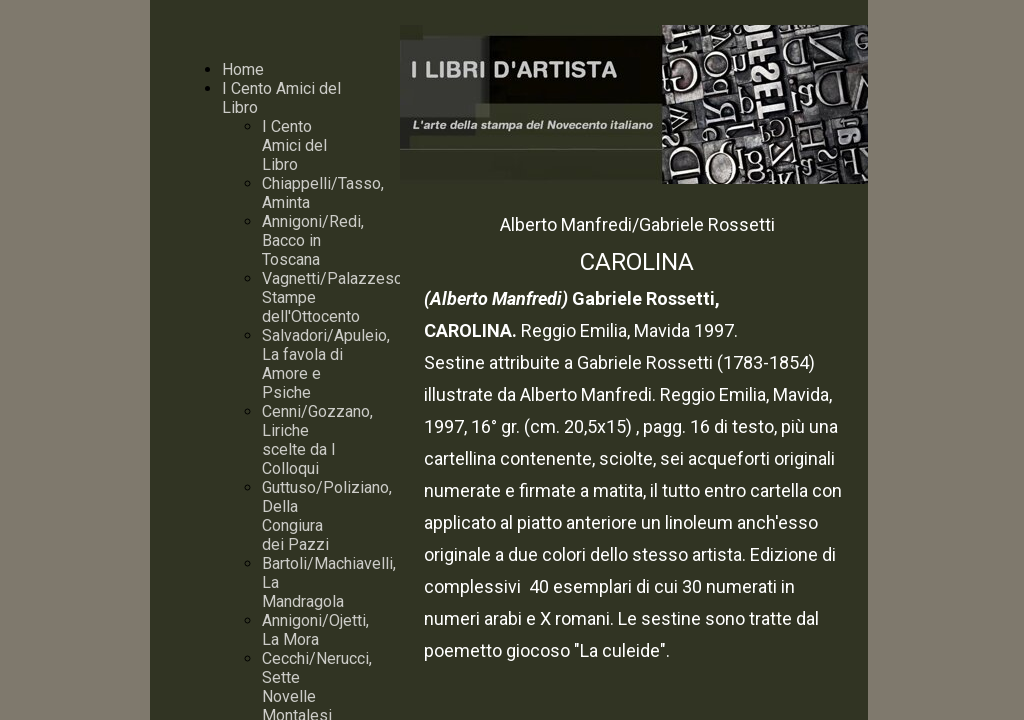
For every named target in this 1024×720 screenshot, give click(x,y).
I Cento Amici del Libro (294, 145)
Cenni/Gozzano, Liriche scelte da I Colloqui (317, 440)
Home (243, 69)
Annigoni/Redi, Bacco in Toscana (313, 240)
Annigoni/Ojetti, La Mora (315, 630)
